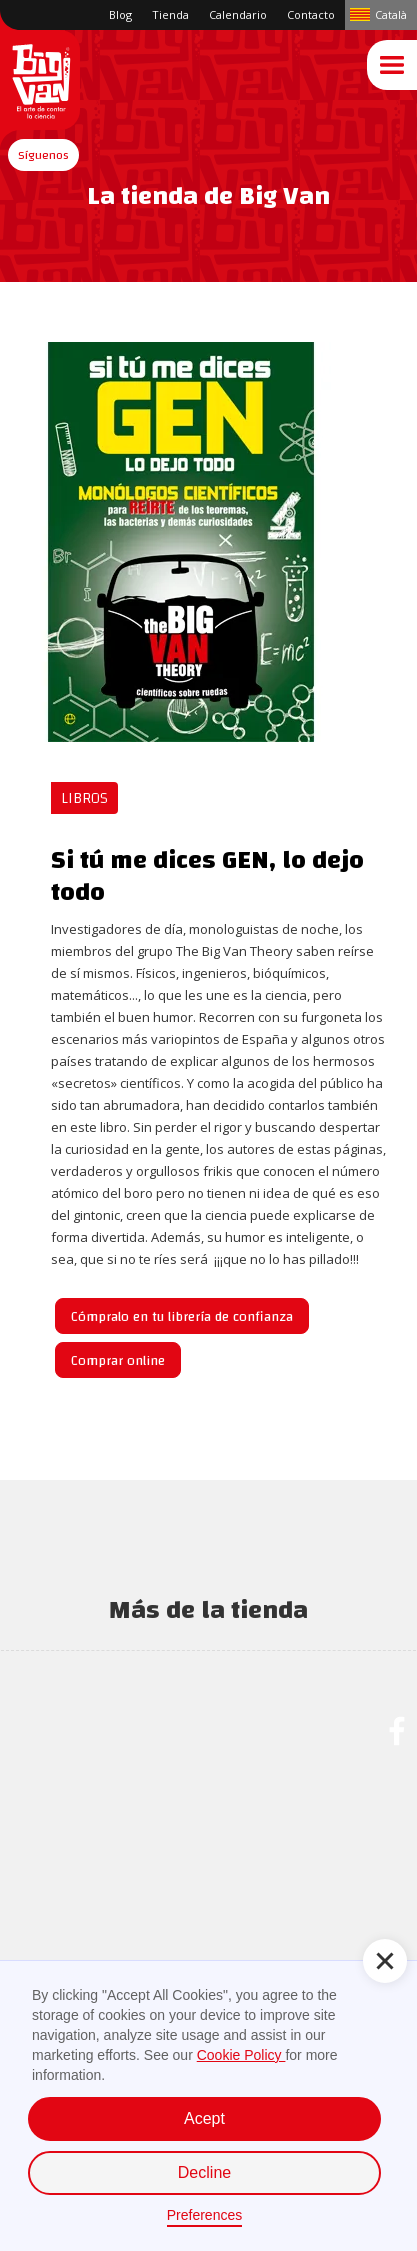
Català (391, 14)
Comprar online (118, 1361)
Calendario (238, 14)
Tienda (170, 14)
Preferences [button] (204, 2215)
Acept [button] (204, 2118)
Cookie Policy (241, 2055)
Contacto (311, 14)
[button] (43, 155)
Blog (120, 14)
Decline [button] (204, 2172)
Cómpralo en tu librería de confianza (182, 1317)
